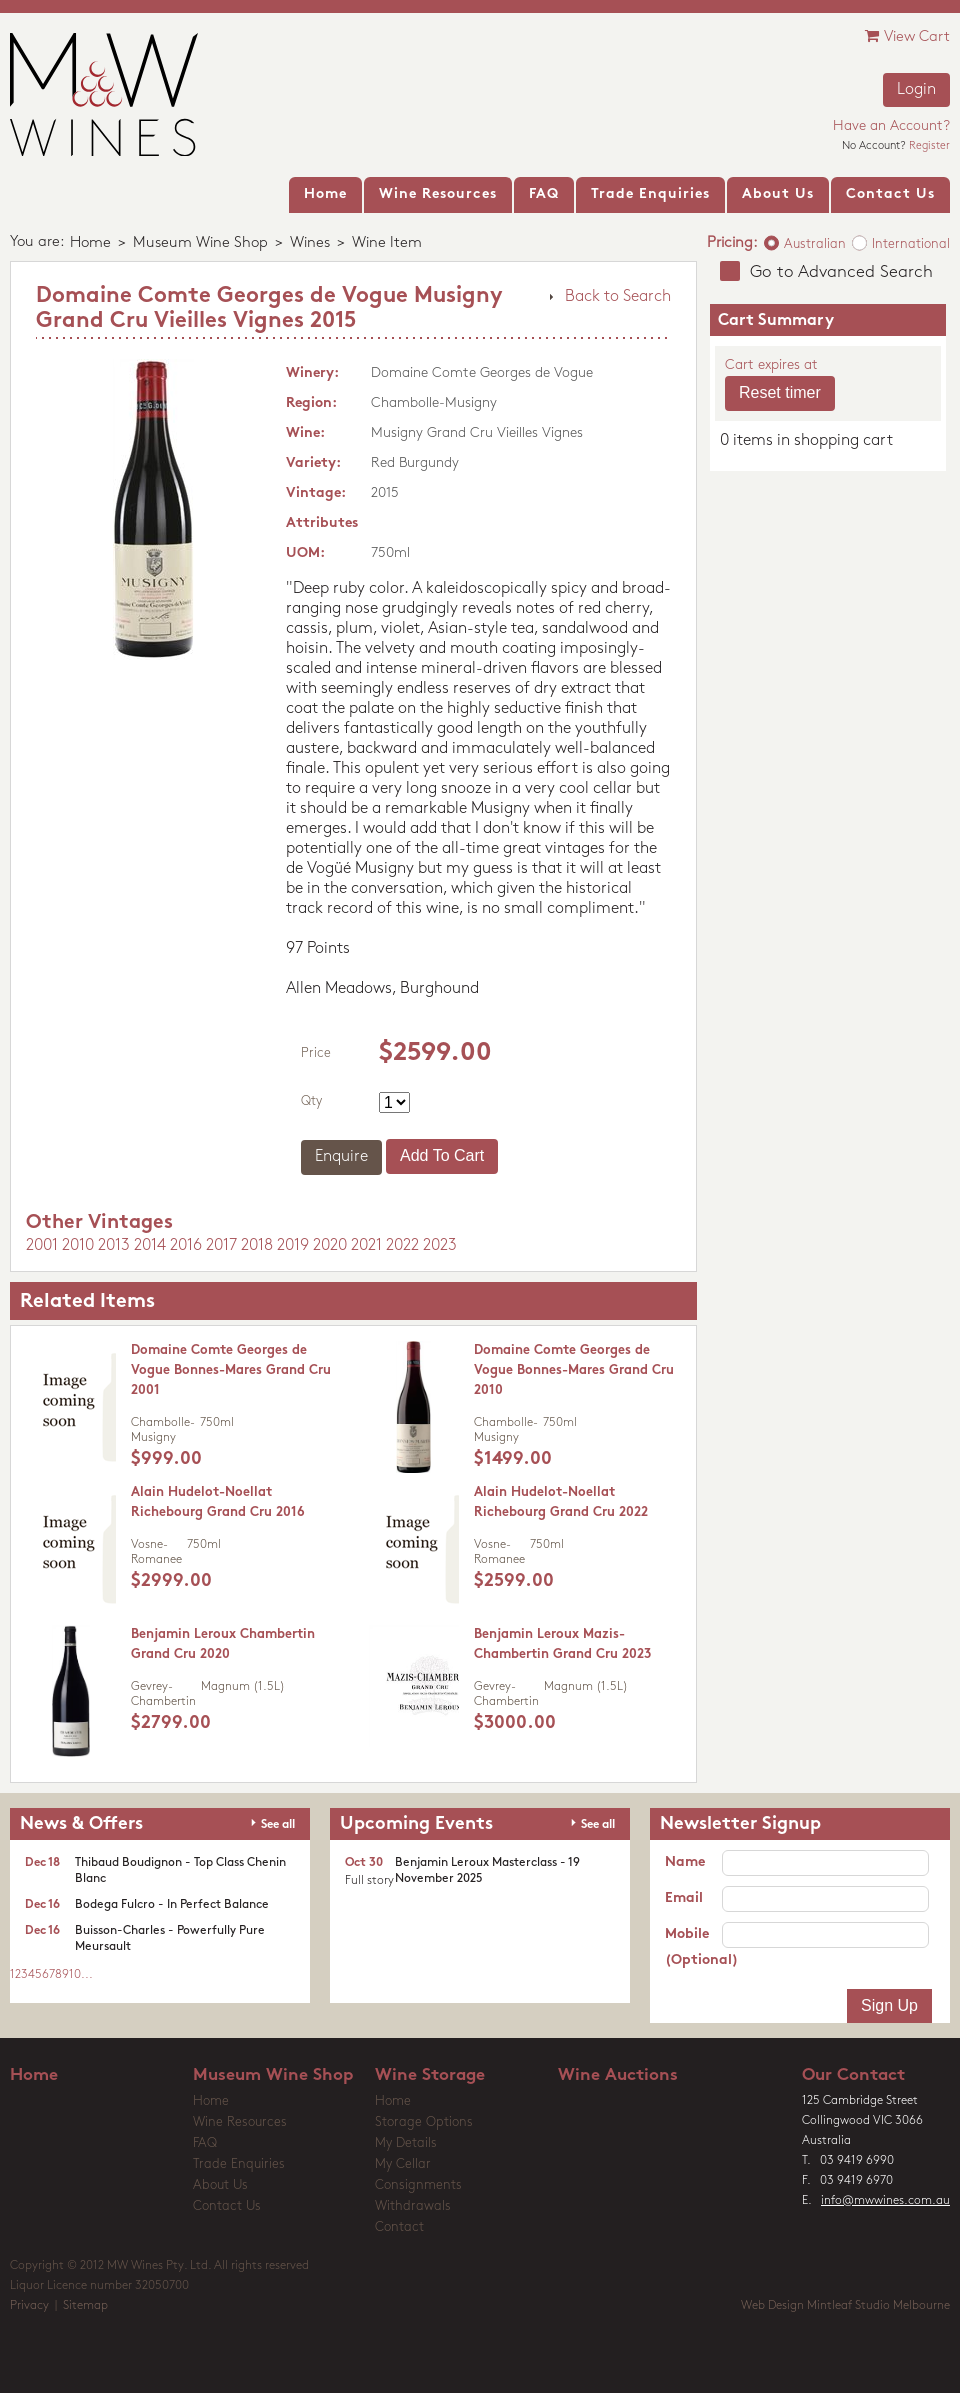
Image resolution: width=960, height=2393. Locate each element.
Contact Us (227, 2206)
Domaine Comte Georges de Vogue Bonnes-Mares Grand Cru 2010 (574, 1370)
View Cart (907, 36)
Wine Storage (430, 2075)
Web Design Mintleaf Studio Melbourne (845, 2306)
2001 (42, 1246)
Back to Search (618, 297)
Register (929, 146)
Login (916, 90)
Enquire (341, 1157)
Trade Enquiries (239, 2164)
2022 (402, 1246)
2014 (150, 1246)
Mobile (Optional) (693, 1947)
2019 (293, 1246)
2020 (330, 1246)
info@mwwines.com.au (885, 2201)
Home (90, 243)
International (911, 244)
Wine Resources (240, 2122)
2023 (440, 1246)
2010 (78, 1246)
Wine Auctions (618, 2075)
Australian (815, 244)
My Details (406, 2143)
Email (684, 1898)
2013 (114, 1246)
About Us (220, 2185)
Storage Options (424, 2122)
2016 (186, 1246)
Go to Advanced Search (841, 272)
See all (278, 1825)
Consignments (418, 2185)
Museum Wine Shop (200, 243)
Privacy (29, 2306)
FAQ (205, 2143)
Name (685, 1862)
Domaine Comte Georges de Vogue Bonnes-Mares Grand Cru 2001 (231, 1370)
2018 (257, 1246)
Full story (369, 1881)
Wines (310, 243)
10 (75, 1975)
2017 (221, 1246)
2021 (366, 1246)
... (87, 1975)
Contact (399, 2227)
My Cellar (403, 2164)
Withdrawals (413, 2206)
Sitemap (85, 2306)
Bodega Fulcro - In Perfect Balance (172, 1905)
